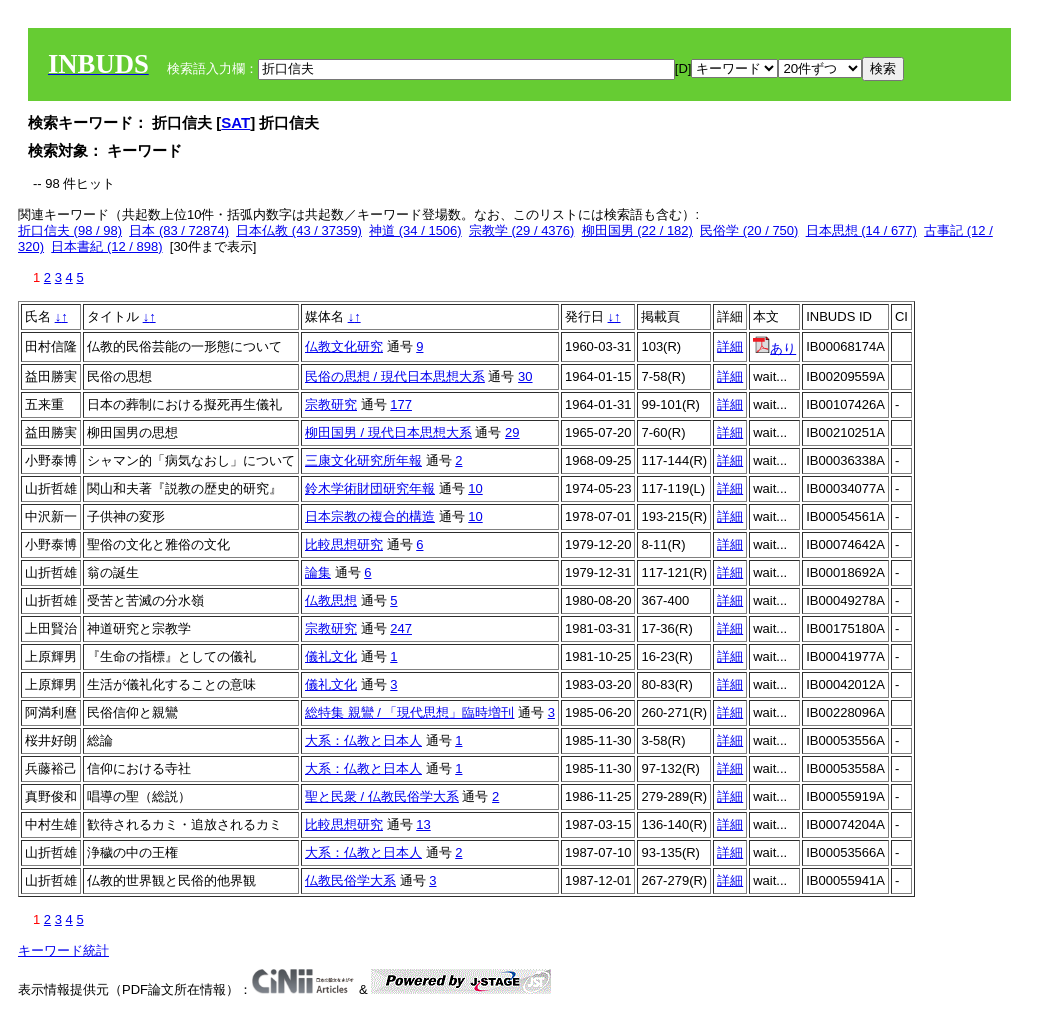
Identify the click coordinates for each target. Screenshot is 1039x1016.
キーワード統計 (63, 950)
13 (423, 824)
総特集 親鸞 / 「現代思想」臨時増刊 (409, 712)
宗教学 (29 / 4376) (522, 230)
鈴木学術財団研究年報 (370, 488)
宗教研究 (331, 404)
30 (525, 376)
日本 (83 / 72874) (179, 230)
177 (401, 404)
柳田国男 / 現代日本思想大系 (388, 432)
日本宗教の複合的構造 (370, 516)
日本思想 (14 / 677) (861, 230)
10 (475, 488)
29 (512, 432)
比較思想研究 (344, 544)
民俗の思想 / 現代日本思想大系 (395, 376)
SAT (235, 122)
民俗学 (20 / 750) (749, 230)
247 (401, 628)
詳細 (730, 346)
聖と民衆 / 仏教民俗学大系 (382, 796)
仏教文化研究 (344, 346)
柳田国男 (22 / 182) (637, 230)
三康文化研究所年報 (363, 460)
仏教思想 (331, 600)
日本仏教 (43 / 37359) (299, 230)
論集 (318, 572)
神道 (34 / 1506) (415, 230)
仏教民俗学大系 (350, 880)
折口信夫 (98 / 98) (70, 230)
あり (774, 348)
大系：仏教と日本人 (363, 740)
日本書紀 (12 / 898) (106, 246)
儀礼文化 (331, 656)
